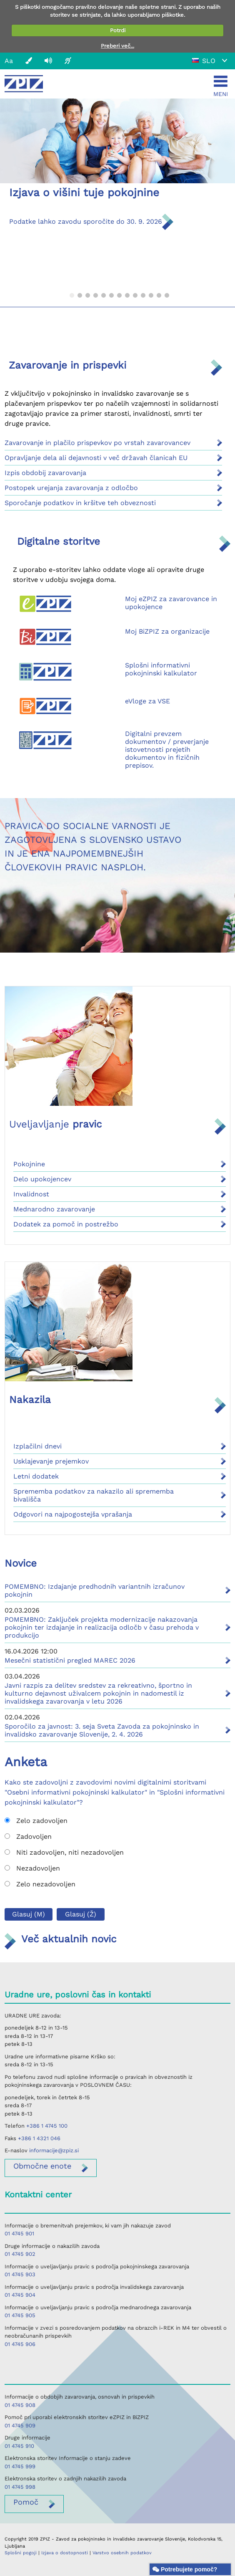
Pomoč (25, 2502)
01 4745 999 (20, 2466)
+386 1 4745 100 (47, 2126)
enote (42, 2165)
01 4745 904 (20, 2295)
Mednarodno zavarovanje (54, 1209)
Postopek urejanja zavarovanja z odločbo (71, 488)
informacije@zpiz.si (54, 2150)
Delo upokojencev (42, 1179)
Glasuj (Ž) (80, 1914)
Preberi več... (117, 46)
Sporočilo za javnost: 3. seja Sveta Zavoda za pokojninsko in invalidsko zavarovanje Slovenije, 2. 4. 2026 (102, 1730)
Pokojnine (29, 1164)
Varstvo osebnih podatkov (122, 2553)
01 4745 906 (20, 2344)
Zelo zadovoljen (36, 1821)
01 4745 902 (20, 2254)
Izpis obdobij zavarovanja (45, 473)
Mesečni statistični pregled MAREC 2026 (70, 1660)
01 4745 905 (20, 2315)
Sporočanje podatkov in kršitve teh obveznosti (80, 503)
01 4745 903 (20, 2274)
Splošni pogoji (21, 2553)
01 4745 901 (19, 2233)
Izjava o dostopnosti (64, 2553)
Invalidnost (31, 1194)
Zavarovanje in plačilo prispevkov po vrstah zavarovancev (97, 443)
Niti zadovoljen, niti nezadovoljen (64, 1852)
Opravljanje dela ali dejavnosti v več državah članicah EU (96, 458)
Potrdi (117, 30)
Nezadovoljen (32, 1868)
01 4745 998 (20, 2487)
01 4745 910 (19, 2446)
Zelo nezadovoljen (40, 1884)
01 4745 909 (20, 2425)
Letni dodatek (36, 1476)
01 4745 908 (20, 2405)
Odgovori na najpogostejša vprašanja (72, 1514)
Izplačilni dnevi (37, 1446)
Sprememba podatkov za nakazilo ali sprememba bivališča (93, 1495)
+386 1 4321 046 (39, 2138)
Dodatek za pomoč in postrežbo (65, 1224)
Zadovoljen (28, 1836)
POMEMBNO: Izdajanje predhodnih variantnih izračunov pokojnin (95, 1590)
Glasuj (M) (28, 1914)
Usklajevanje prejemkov (51, 1461)
